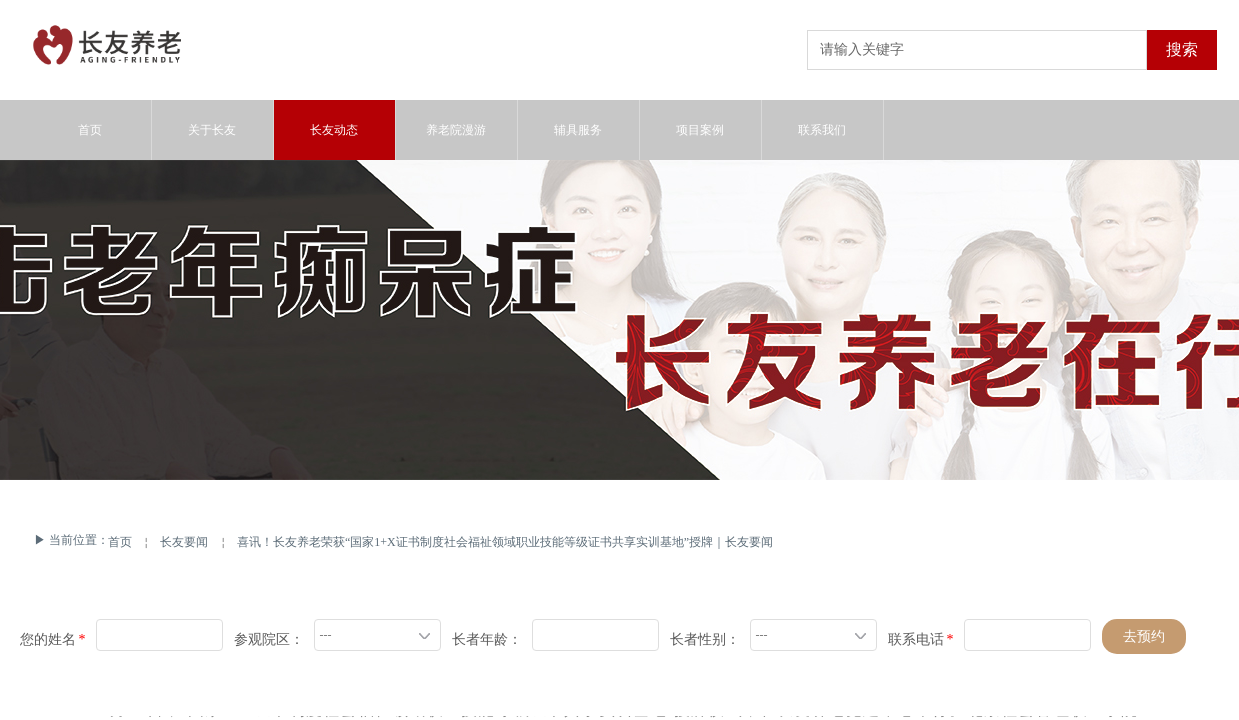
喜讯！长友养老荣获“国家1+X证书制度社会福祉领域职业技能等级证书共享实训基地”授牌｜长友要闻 (505, 542)
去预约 (1144, 636)
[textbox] (977, 50)
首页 (120, 542)
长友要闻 (184, 542)
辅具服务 (578, 130)
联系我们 (822, 130)
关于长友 (212, 130)
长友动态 (334, 130)
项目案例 (700, 130)
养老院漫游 (456, 130)
